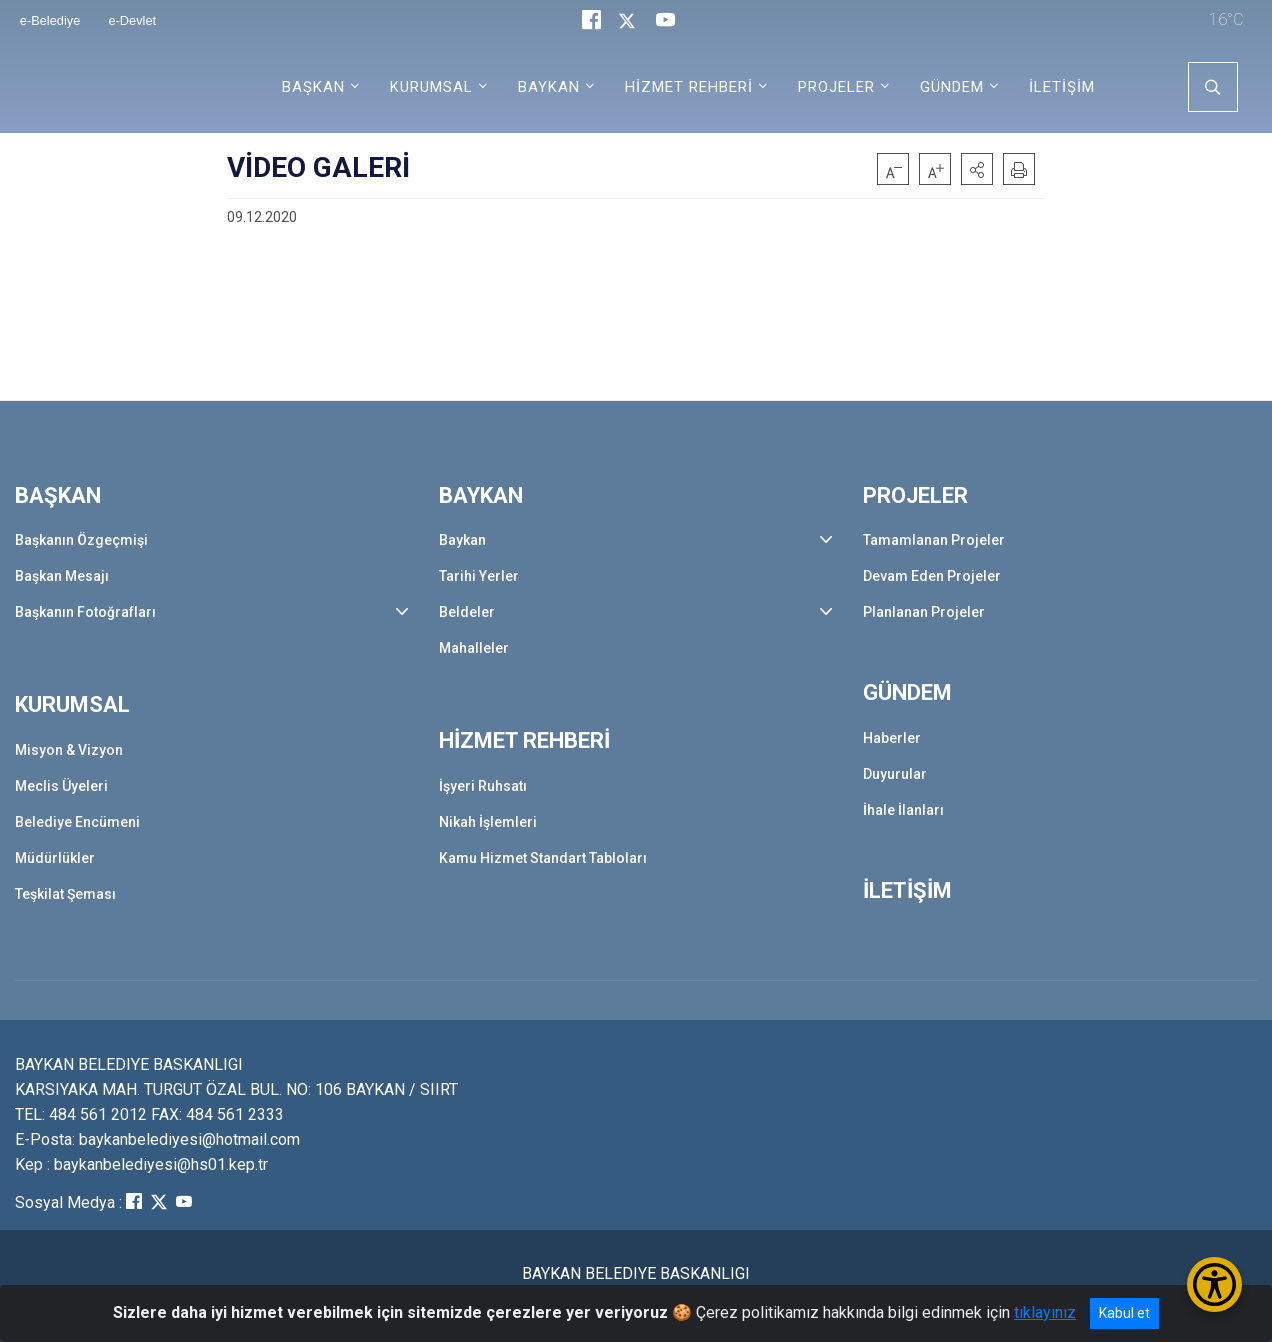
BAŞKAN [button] (313, 87)
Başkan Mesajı (62, 576)
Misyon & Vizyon (69, 750)
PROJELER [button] (836, 87)
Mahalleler (474, 648)
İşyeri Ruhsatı (483, 786)
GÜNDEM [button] (952, 87)
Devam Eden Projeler (932, 576)
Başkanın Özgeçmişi (81, 540)
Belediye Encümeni (77, 822)
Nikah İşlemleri (488, 822)
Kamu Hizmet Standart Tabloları (543, 858)
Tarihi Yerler (479, 576)
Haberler (892, 738)
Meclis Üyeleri (61, 786)
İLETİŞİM (1062, 87)
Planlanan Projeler (924, 612)
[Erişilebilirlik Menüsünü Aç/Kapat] (1214, 1284)
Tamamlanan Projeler (934, 540)
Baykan (462, 540)
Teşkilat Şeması (65, 894)
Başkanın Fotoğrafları (85, 612)
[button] (977, 169)
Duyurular (895, 774)
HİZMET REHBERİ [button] (689, 87)
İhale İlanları (903, 810)
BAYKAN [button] (549, 87)
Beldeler (467, 612)
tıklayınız (1045, 1312)
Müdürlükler (55, 858)
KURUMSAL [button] (431, 87)
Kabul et (1124, 1313)
